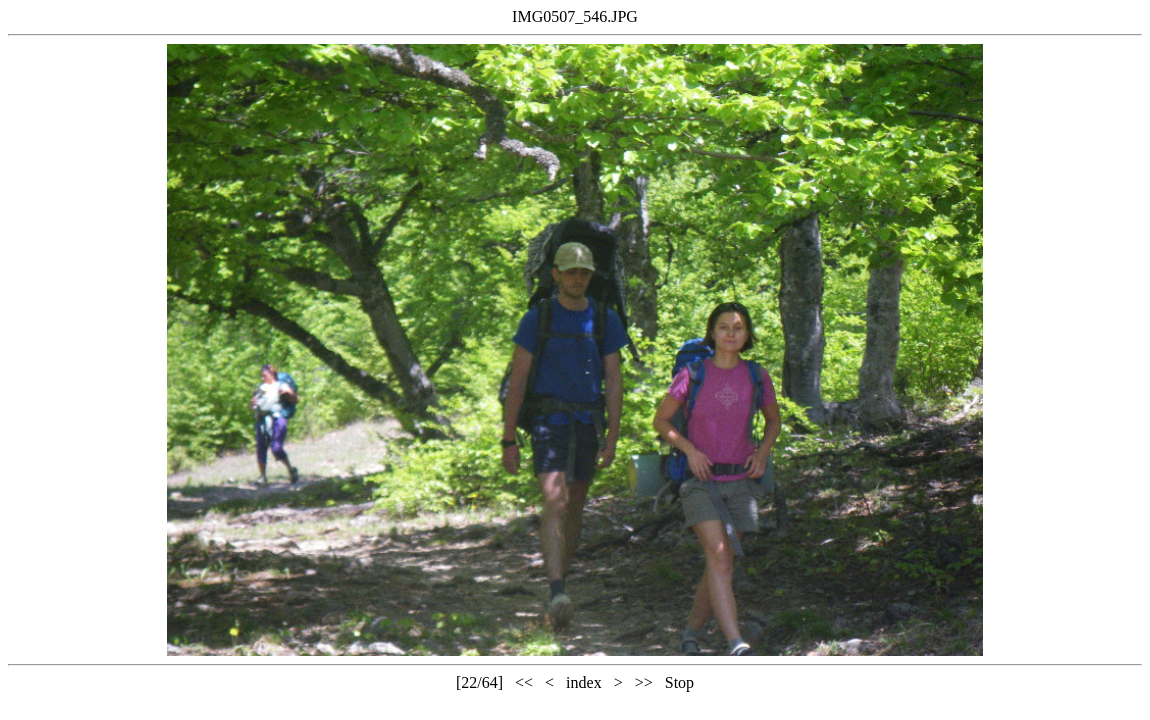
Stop (679, 682)
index (584, 682)
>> (644, 682)
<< (524, 682)
